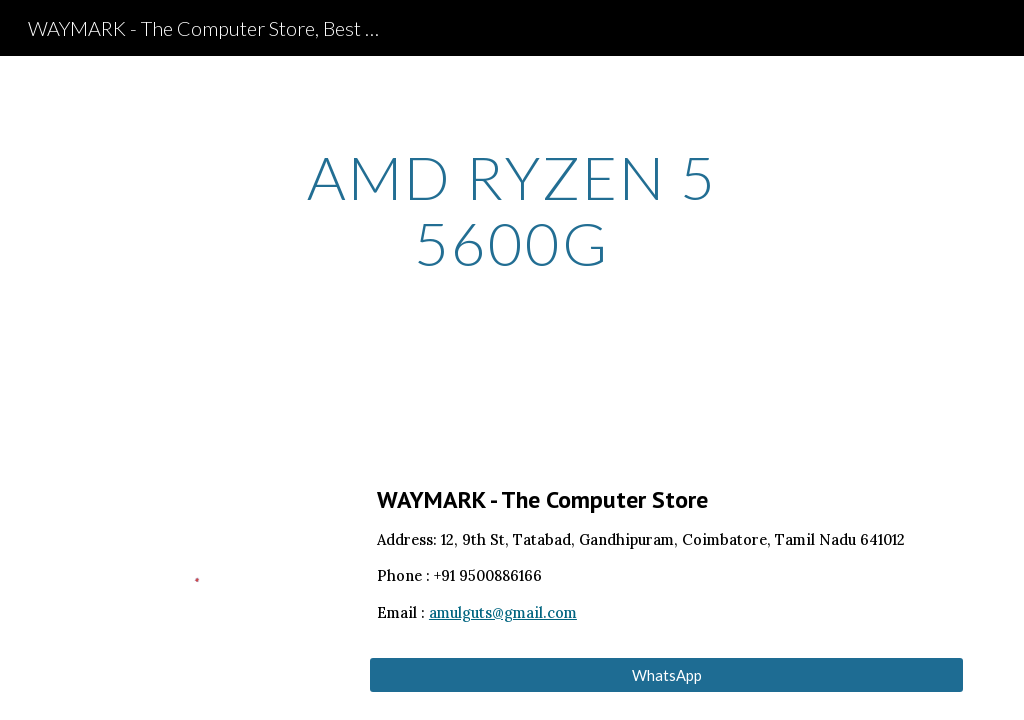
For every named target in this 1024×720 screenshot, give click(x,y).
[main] (511, 210)
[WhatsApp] (666, 675)
